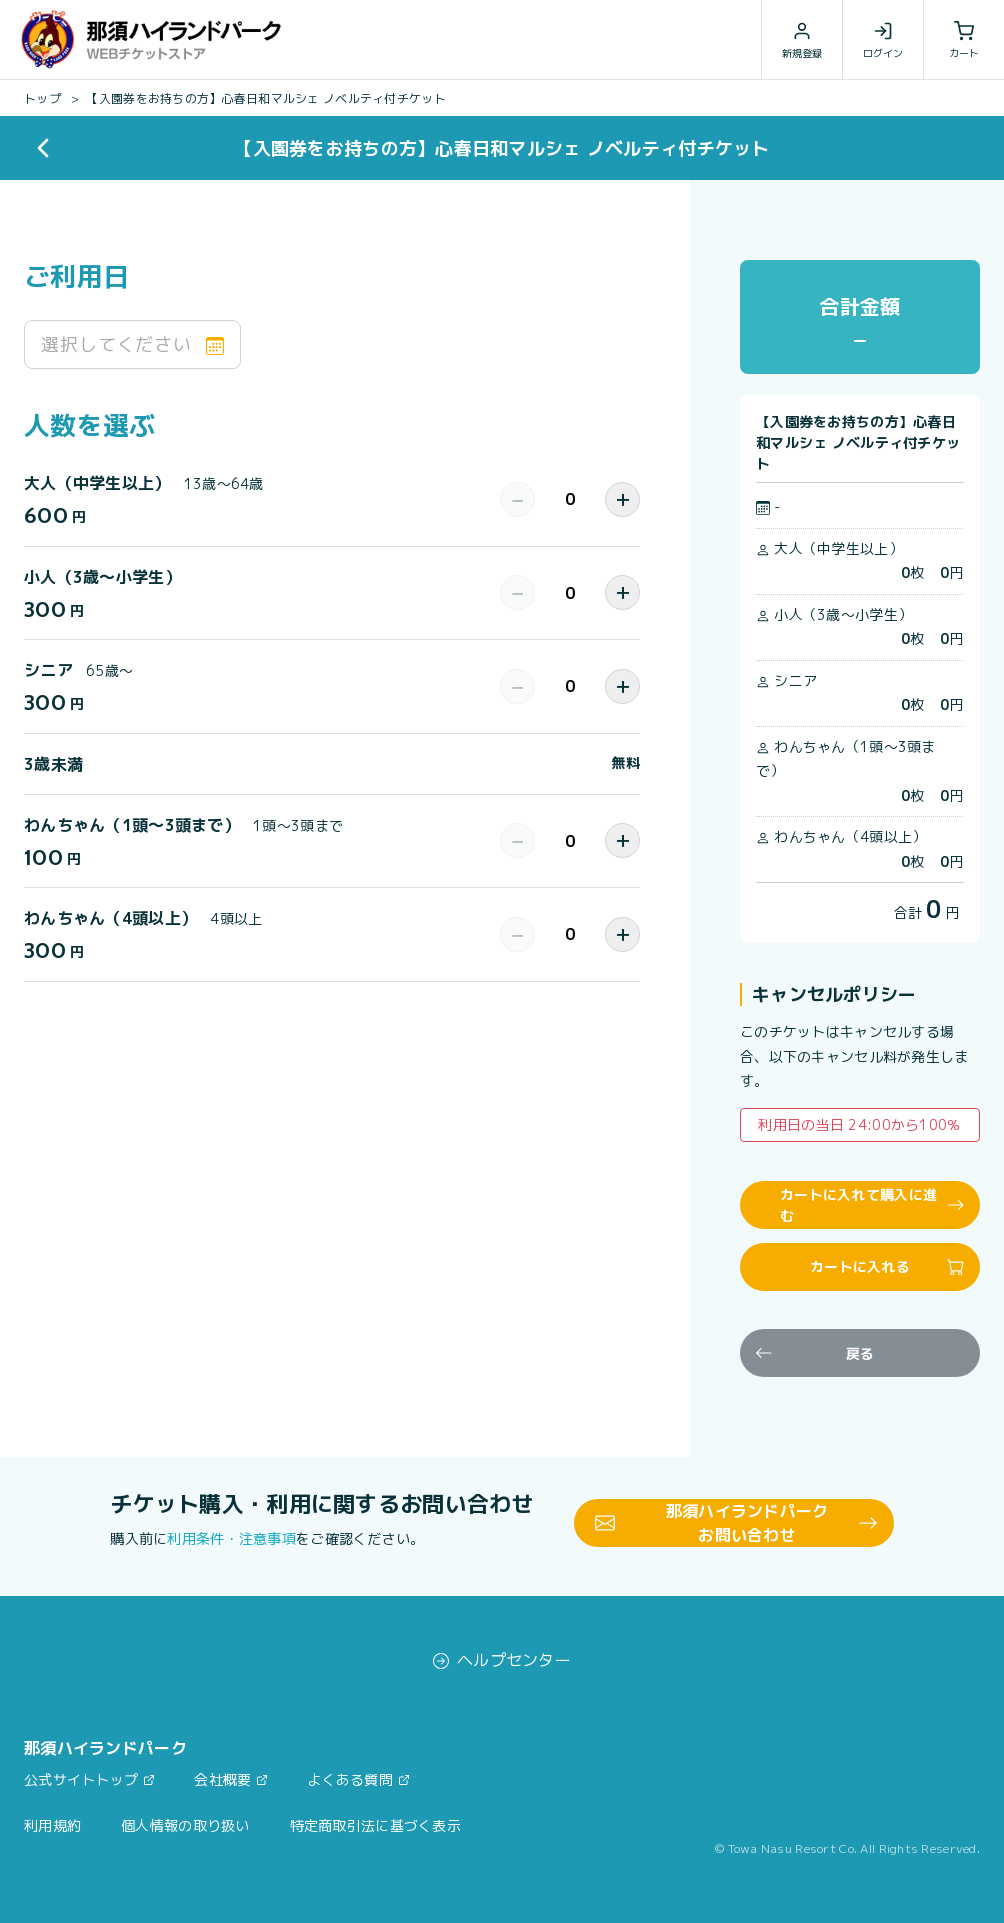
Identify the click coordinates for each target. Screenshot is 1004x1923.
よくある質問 (350, 1779)
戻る (814, 1353)
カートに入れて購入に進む (872, 1205)
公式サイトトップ (81, 1779)
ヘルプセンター (502, 1660)
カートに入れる (887, 1266)
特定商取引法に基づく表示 (375, 1825)
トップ (42, 98)
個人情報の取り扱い (185, 1825)
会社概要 (222, 1779)
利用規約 (52, 1825)
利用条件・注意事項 (231, 1538)
